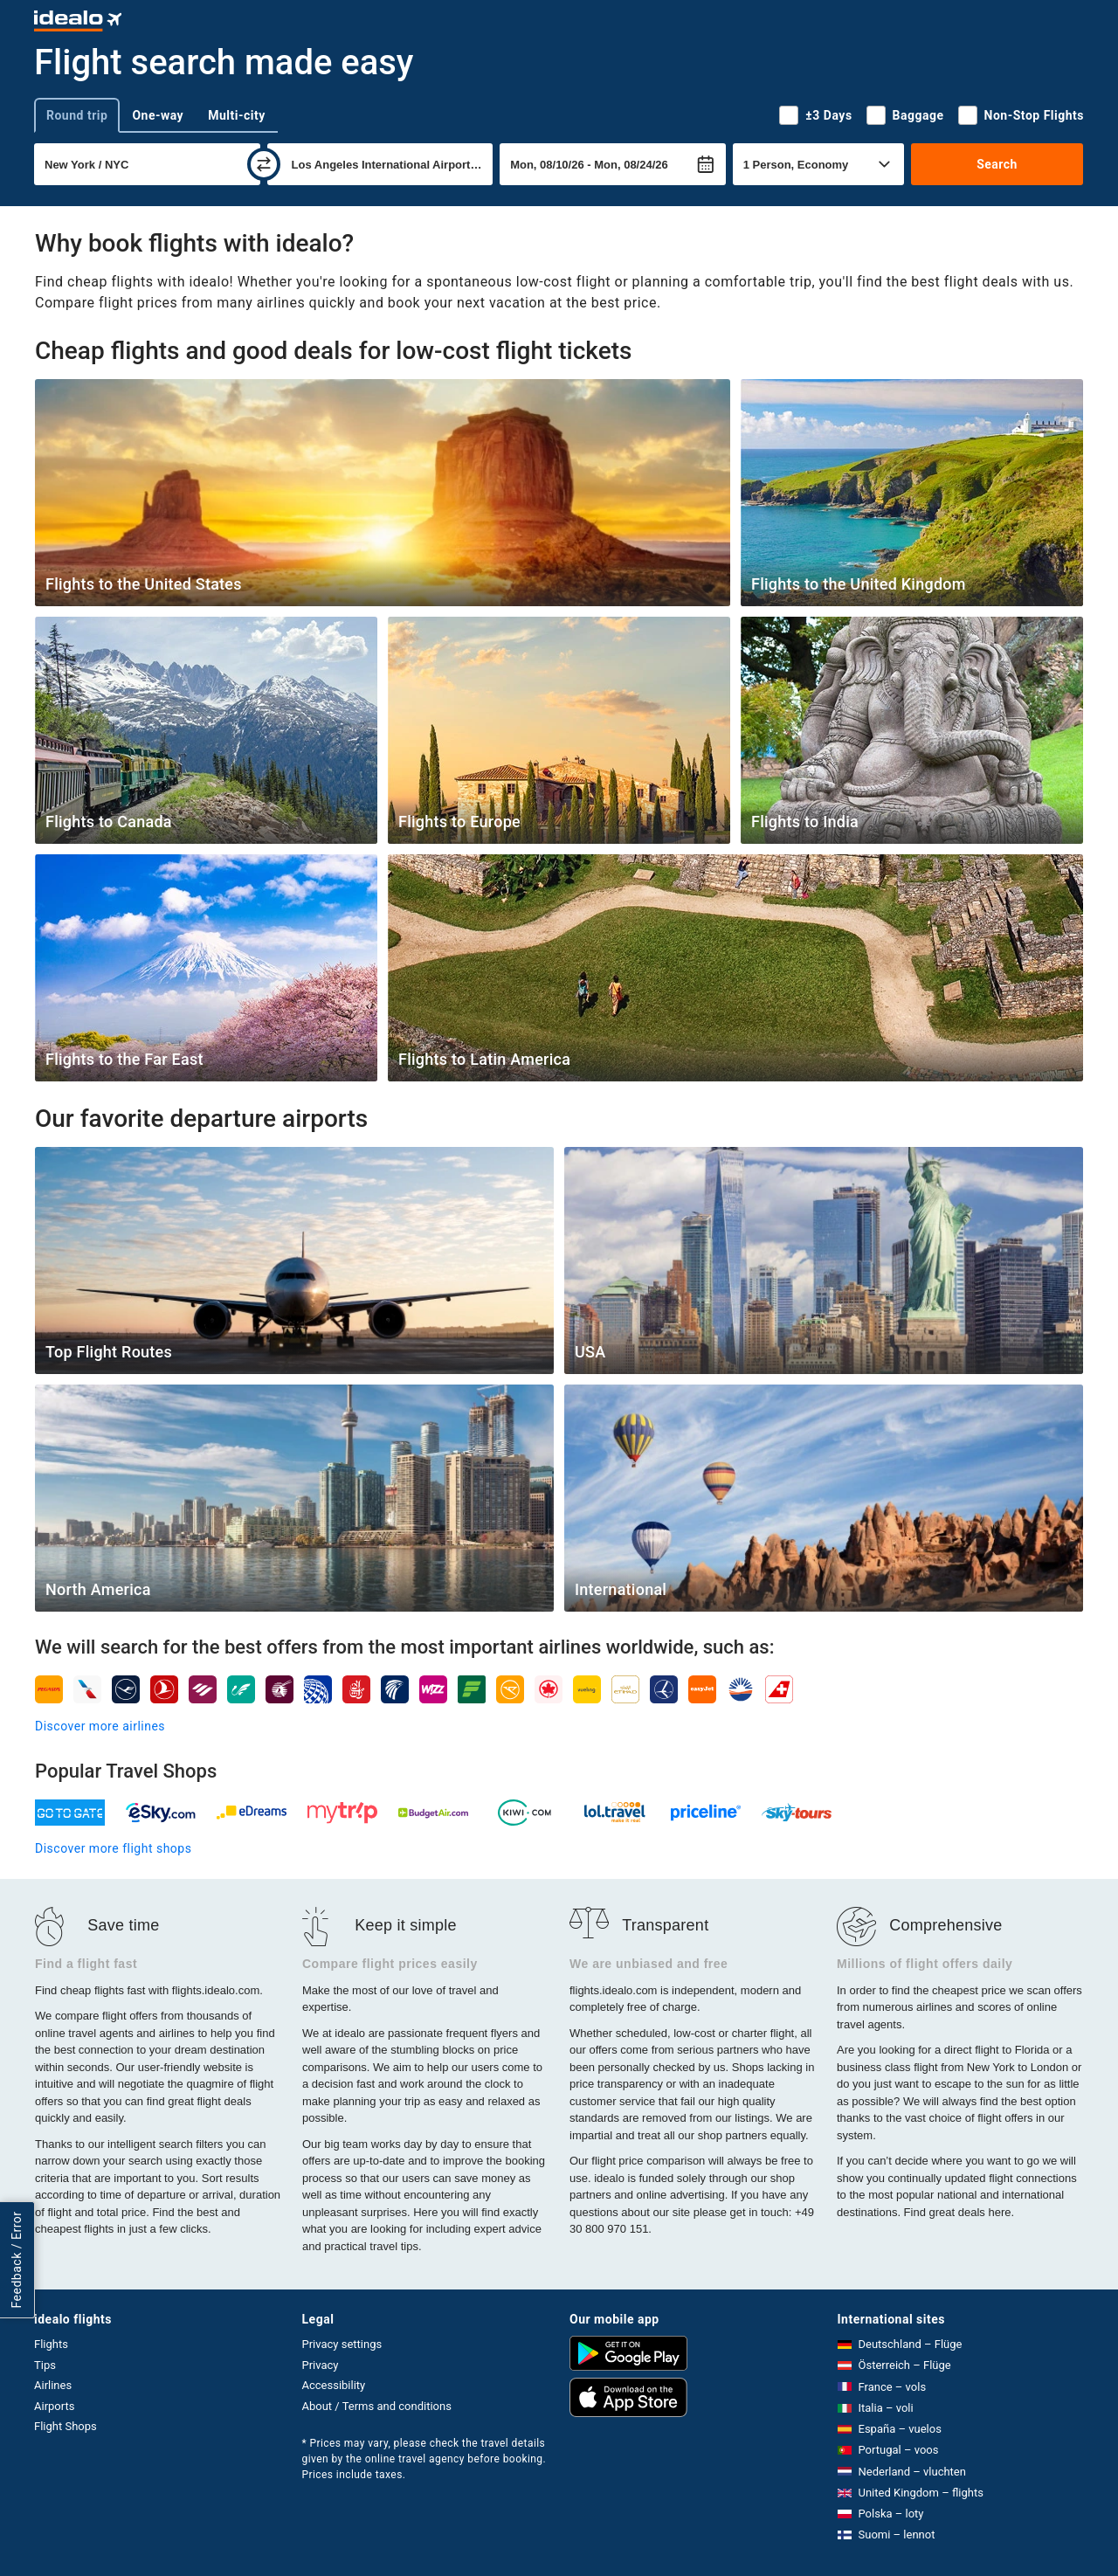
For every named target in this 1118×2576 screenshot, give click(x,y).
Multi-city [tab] (237, 115)
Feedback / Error (17, 2260)
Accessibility (334, 2385)
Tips (45, 2365)
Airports (54, 2406)
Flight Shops (65, 2426)
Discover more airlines (100, 1726)
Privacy (320, 2365)
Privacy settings (342, 2344)
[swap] (263, 164)
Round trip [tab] (76, 115)
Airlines (53, 2385)
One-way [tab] (157, 115)
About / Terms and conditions (377, 2406)
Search (997, 164)
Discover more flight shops (113, 1848)
